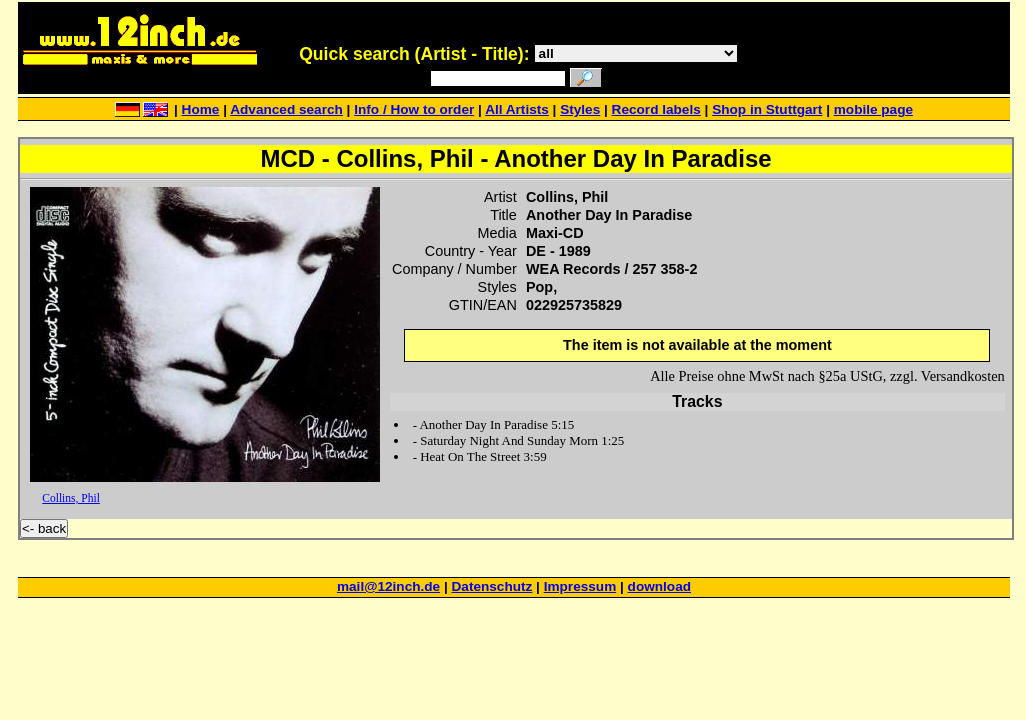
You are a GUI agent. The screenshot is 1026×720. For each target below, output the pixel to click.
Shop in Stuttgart (767, 109)
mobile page (873, 109)
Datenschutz (492, 586)
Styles (580, 109)
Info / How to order (414, 109)
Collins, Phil (71, 498)
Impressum (580, 586)
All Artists (517, 109)
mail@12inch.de (388, 586)
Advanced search (286, 109)
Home (201, 109)
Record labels (656, 109)
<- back (44, 528)
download (659, 586)
